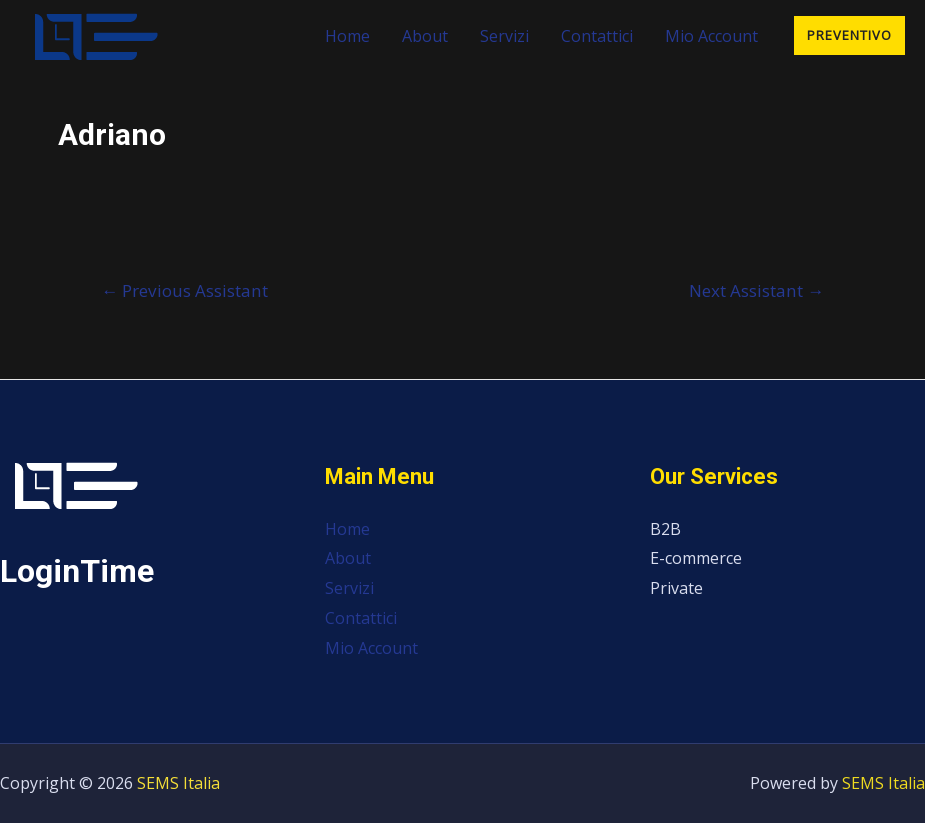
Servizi (504, 36)
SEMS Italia (178, 783)
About (425, 36)
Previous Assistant (184, 290)
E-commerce (696, 558)
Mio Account (711, 36)
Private (676, 588)
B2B (665, 529)
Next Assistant (756, 290)
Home (347, 36)
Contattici (597, 36)
